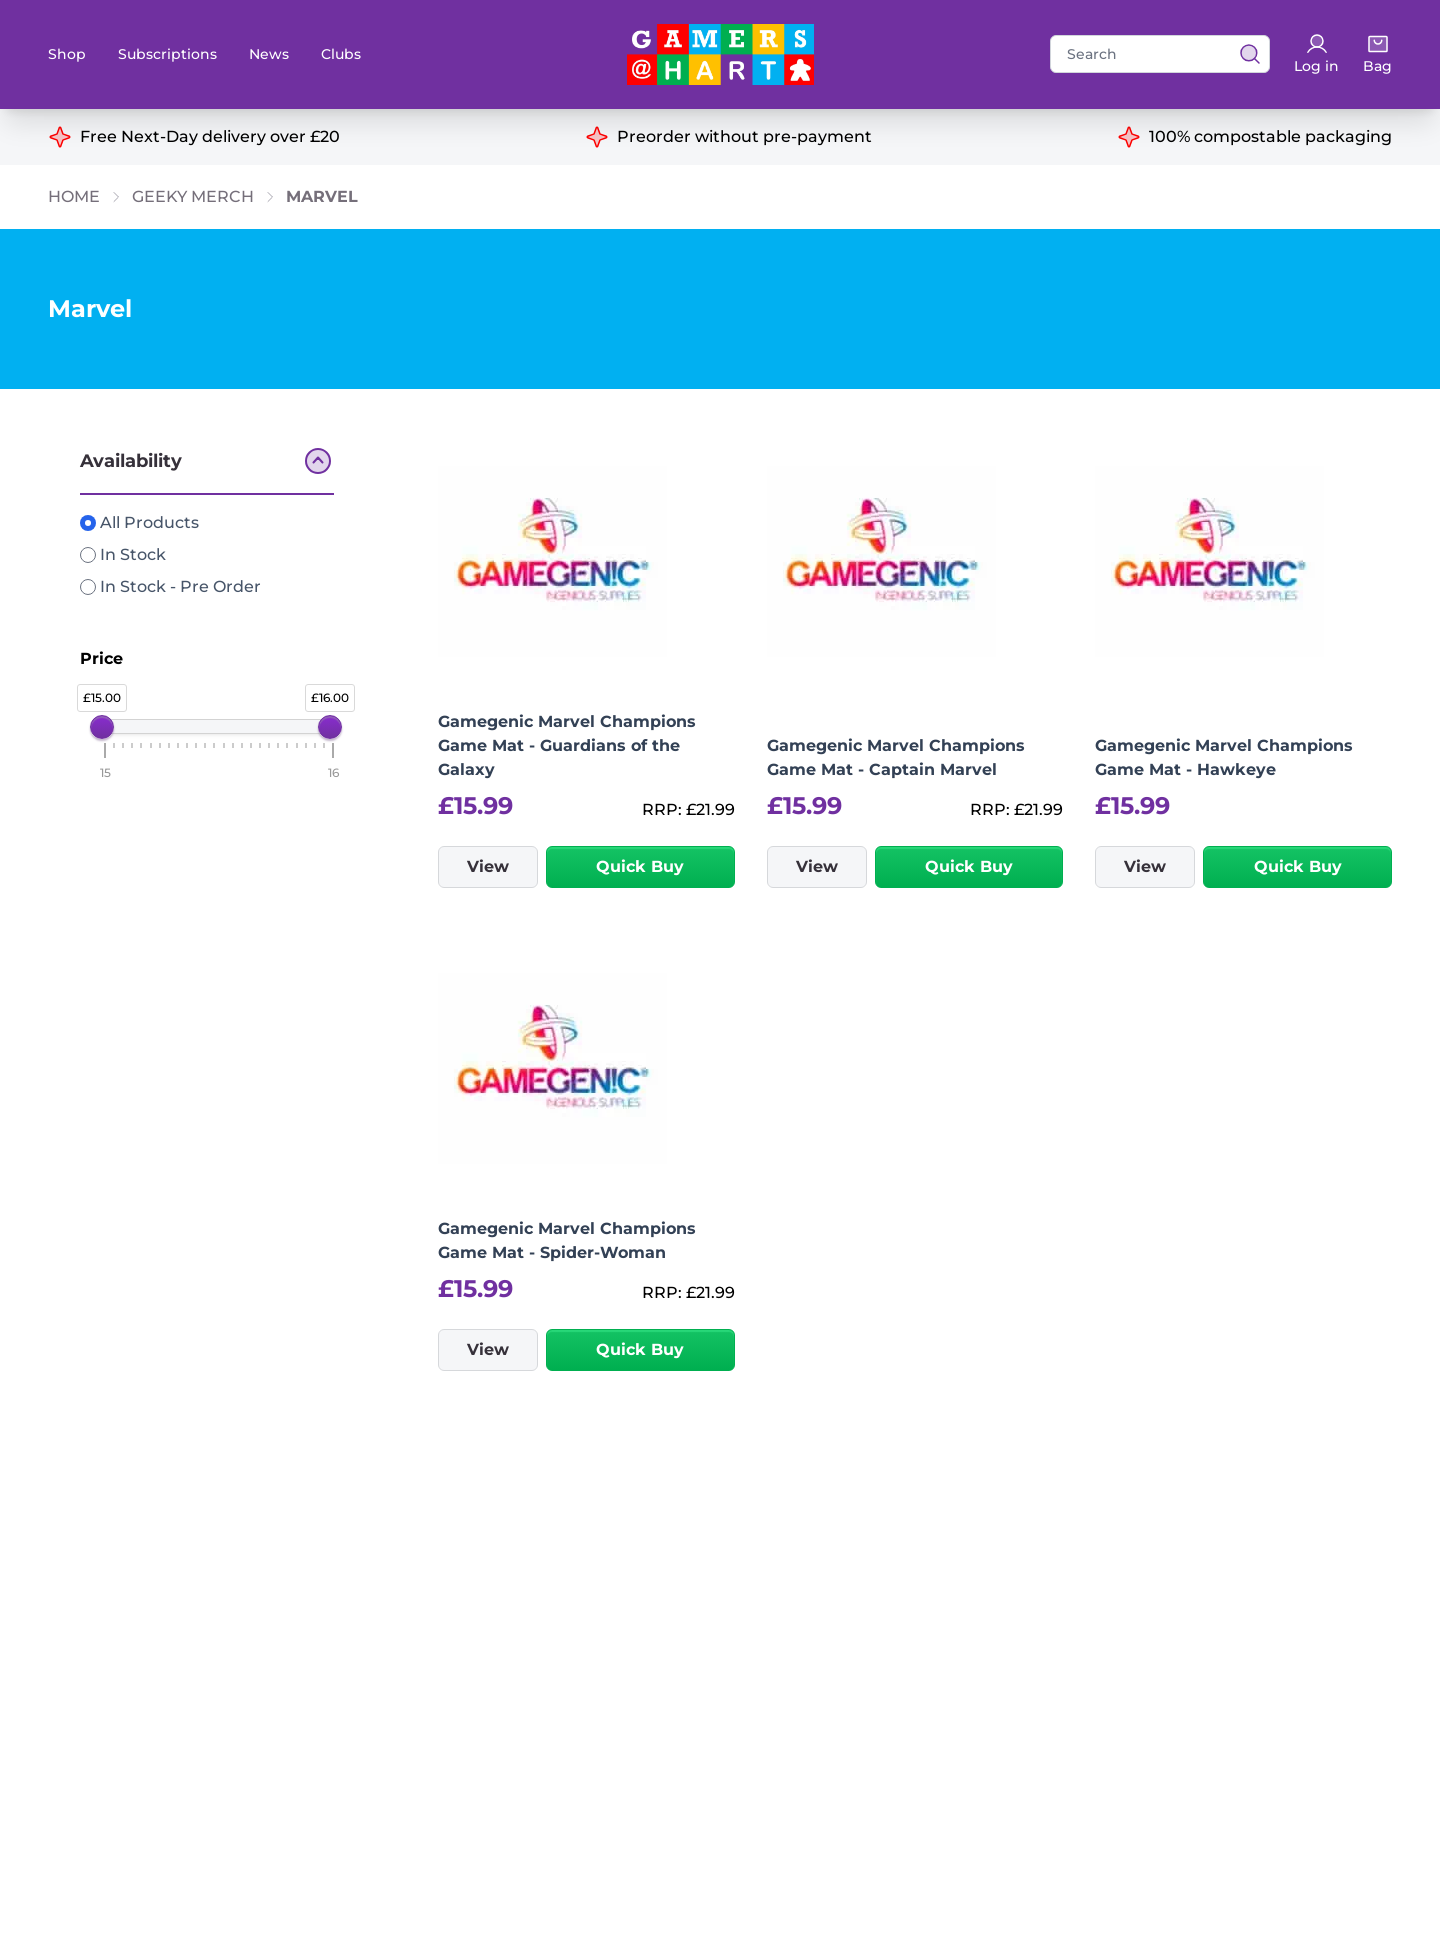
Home (74, 196)
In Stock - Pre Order (170, 586)
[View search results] (1244, 54)
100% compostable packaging (1270, 136)
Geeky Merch (193, 196)
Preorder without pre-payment (744, 136)
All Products (139, 522)
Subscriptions (167, 54)
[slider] (102, 727)
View (488, 866)
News (269, 54)
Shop (67, 54)
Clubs (341, 54)
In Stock (123, 554)
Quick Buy (640, 866)
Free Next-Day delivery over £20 (210, 136)
